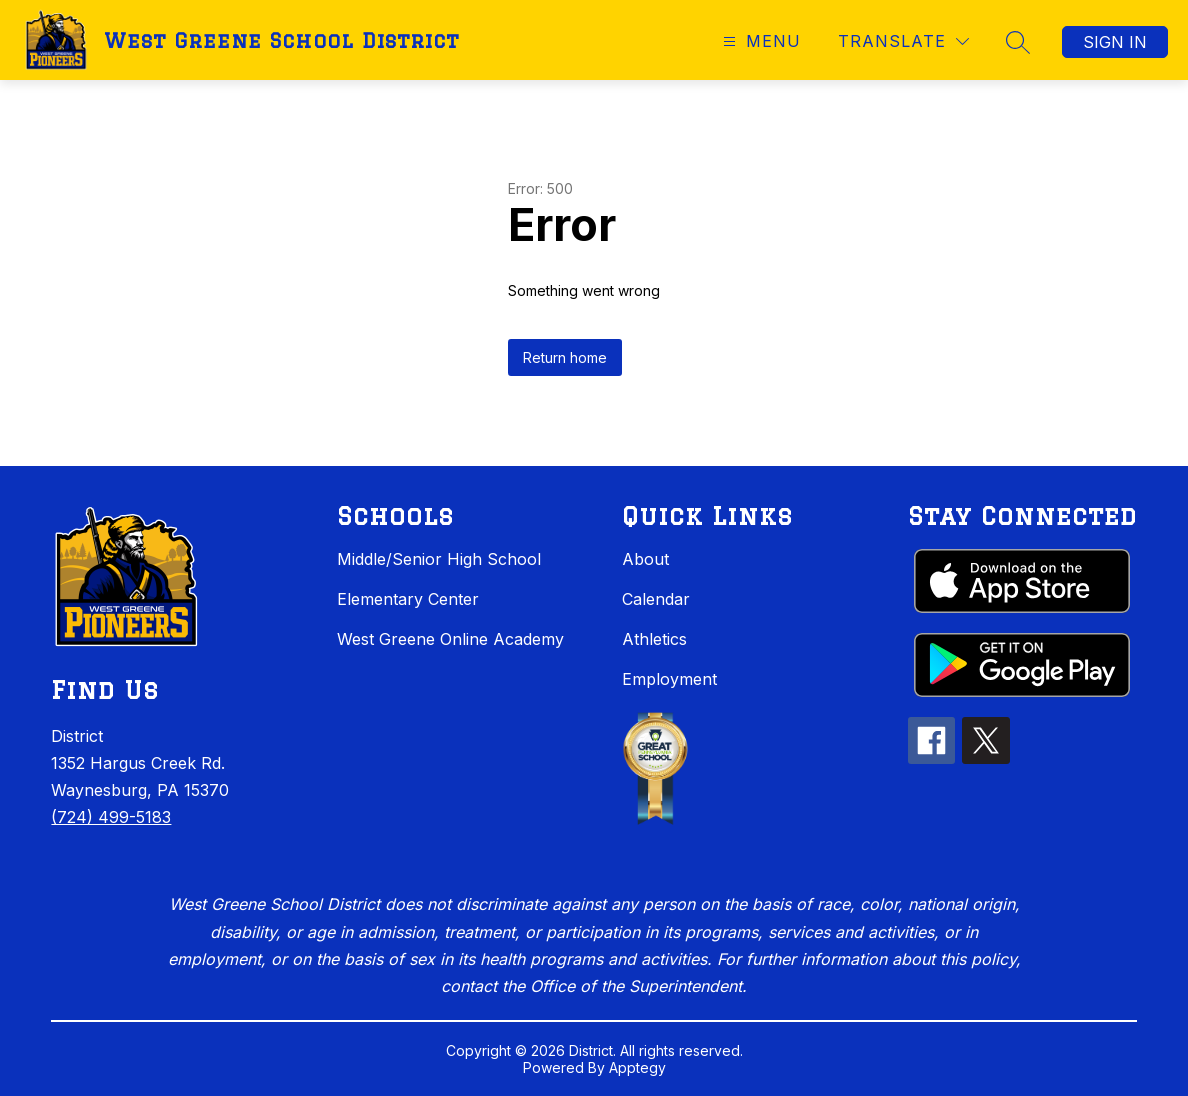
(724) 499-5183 (111, 817)
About (645, 559)
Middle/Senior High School (439, 559)
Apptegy (637, 1067)
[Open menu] (759, 41)
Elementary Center (408, 599)
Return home (565, 357)
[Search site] (1018, 42)
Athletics (654, 639)
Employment (669, 679)
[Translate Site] (903, 41)
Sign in (1115, 42)
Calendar (656, 599)
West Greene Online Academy (450, 639)
